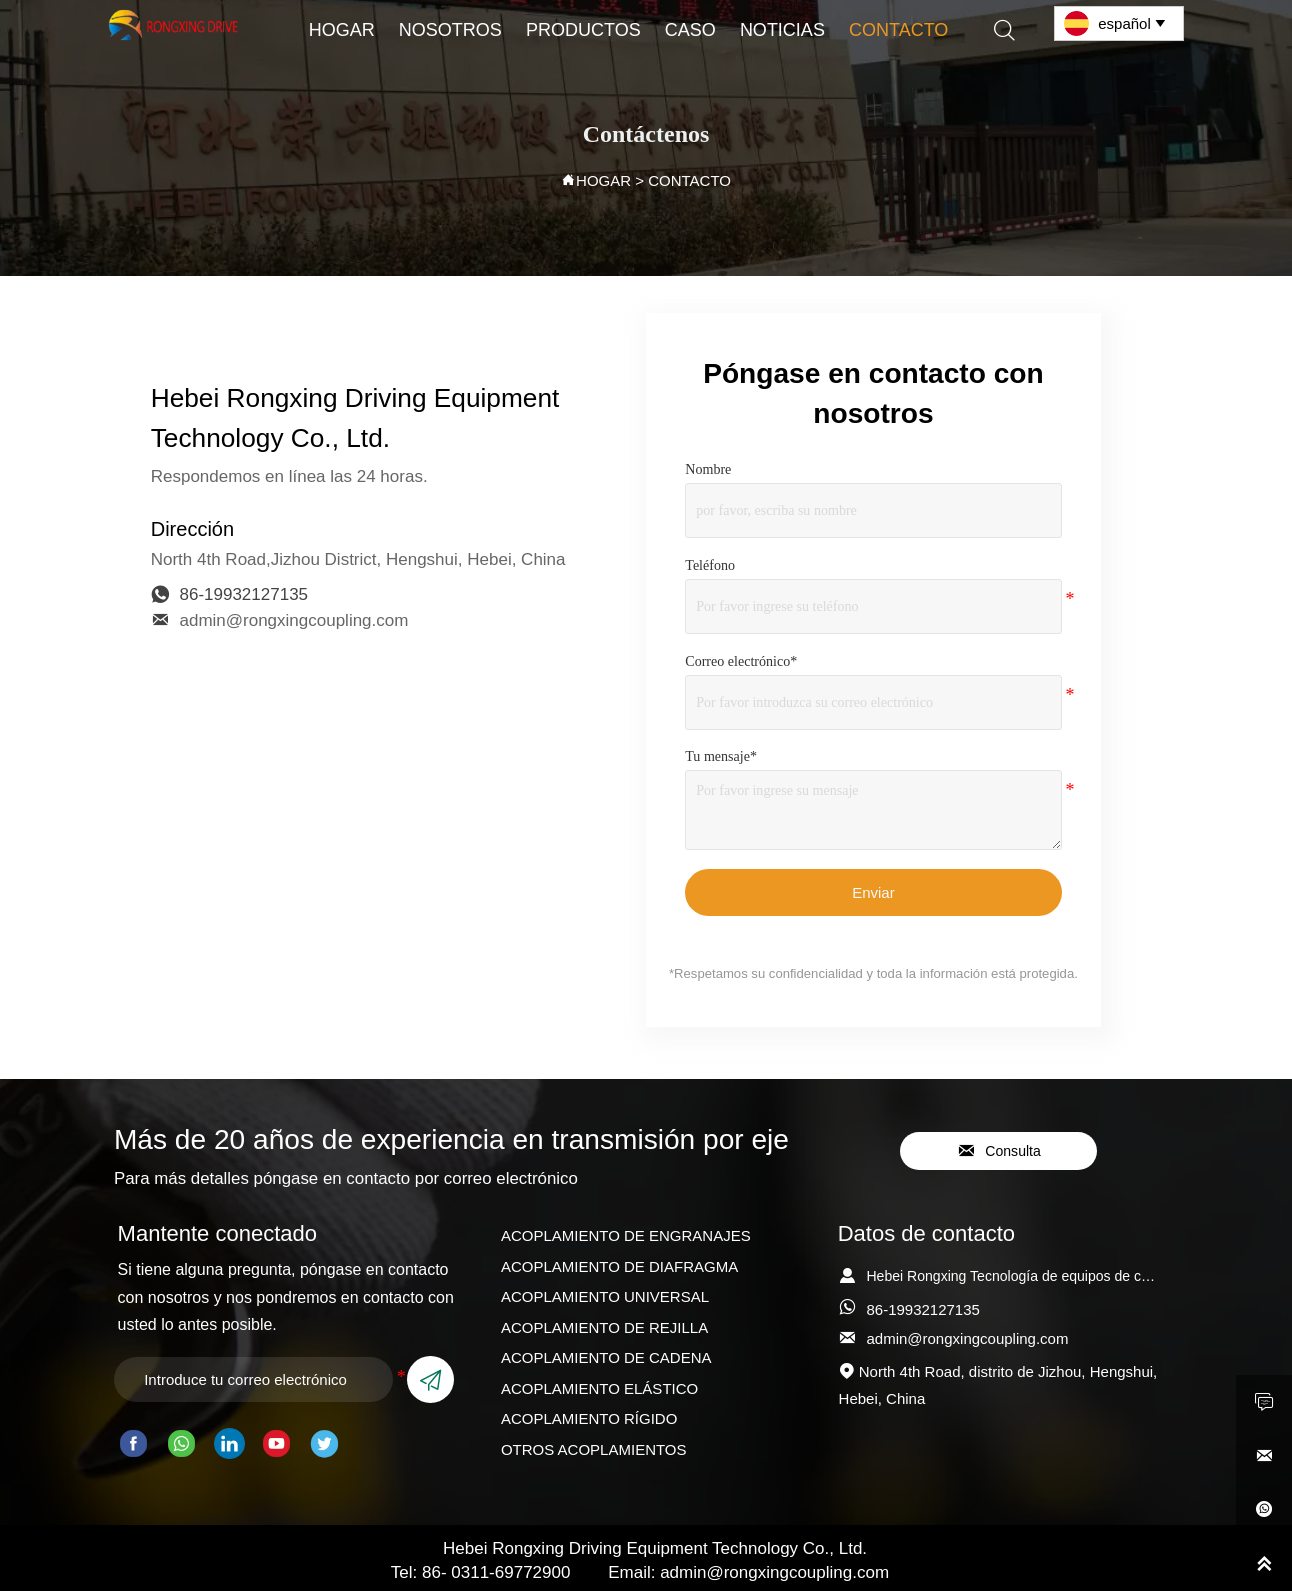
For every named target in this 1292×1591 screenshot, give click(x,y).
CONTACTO (689, 180)
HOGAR (603, 180)
